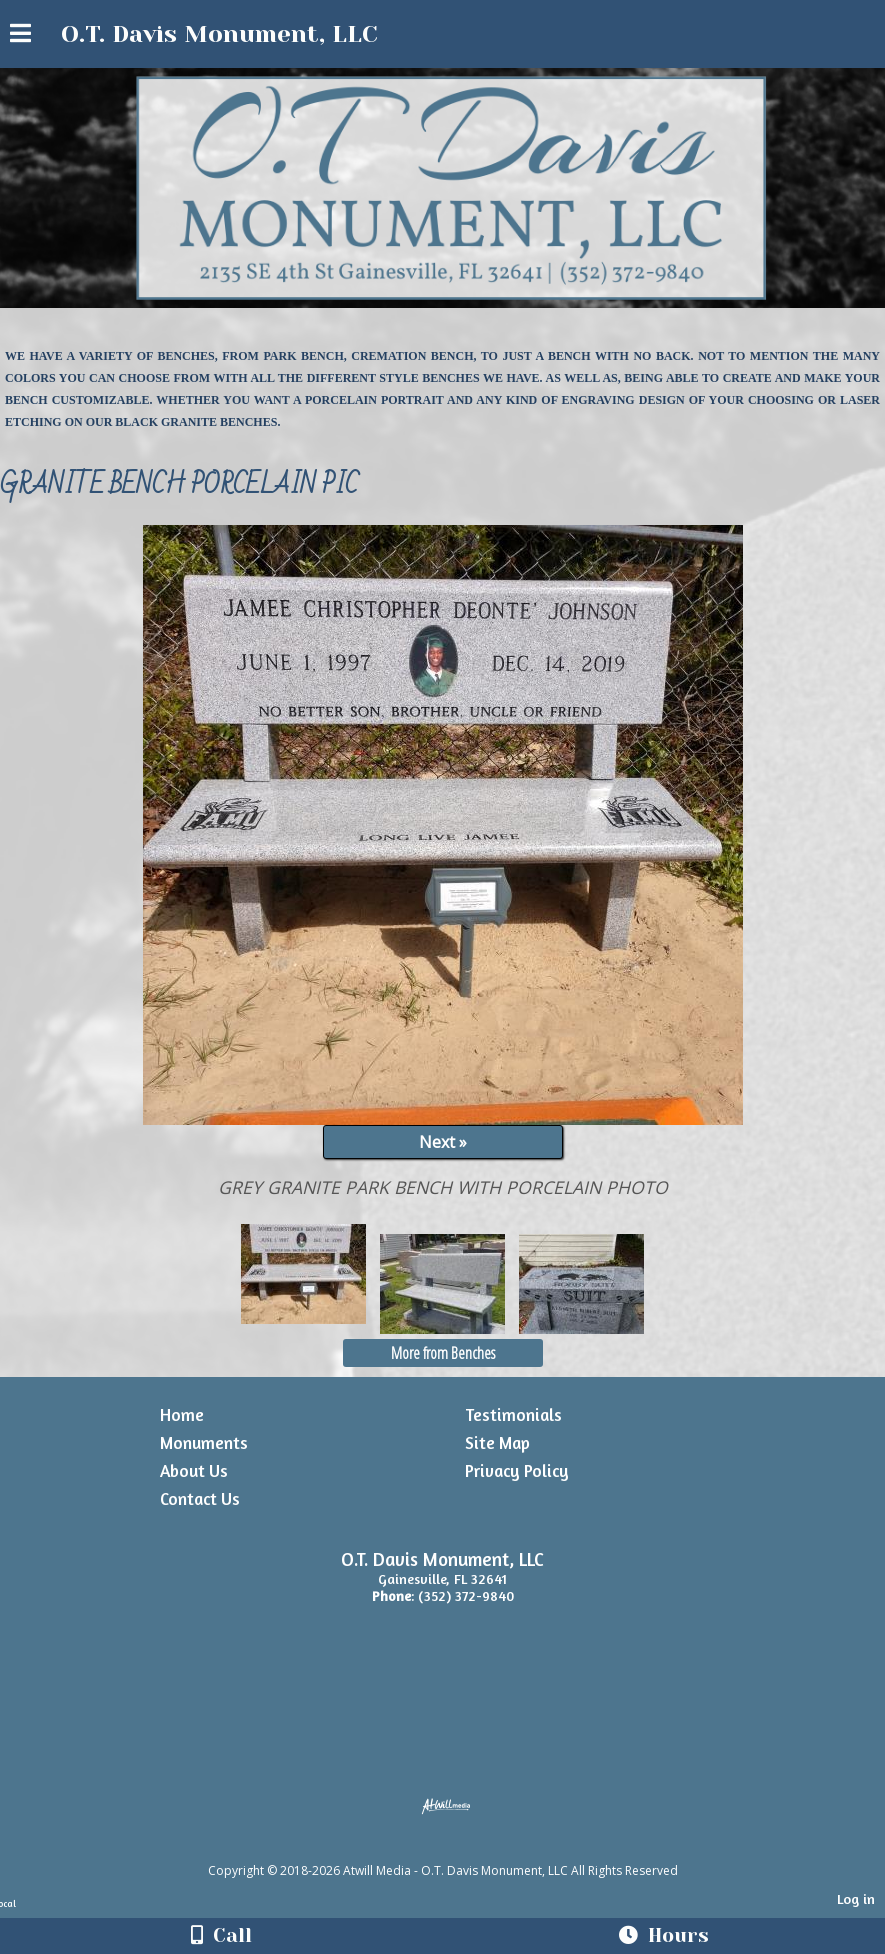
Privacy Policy (517, 1470)
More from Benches (443, 1353)
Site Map (497, 1442)
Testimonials (513, 1414)
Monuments (204, 1442)
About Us (194, 1470)
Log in (856, 1898)
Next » (443, 1142)
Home (182, 1414)
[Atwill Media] (460, 1848)
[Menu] (20, 36)
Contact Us (200, 1498)
